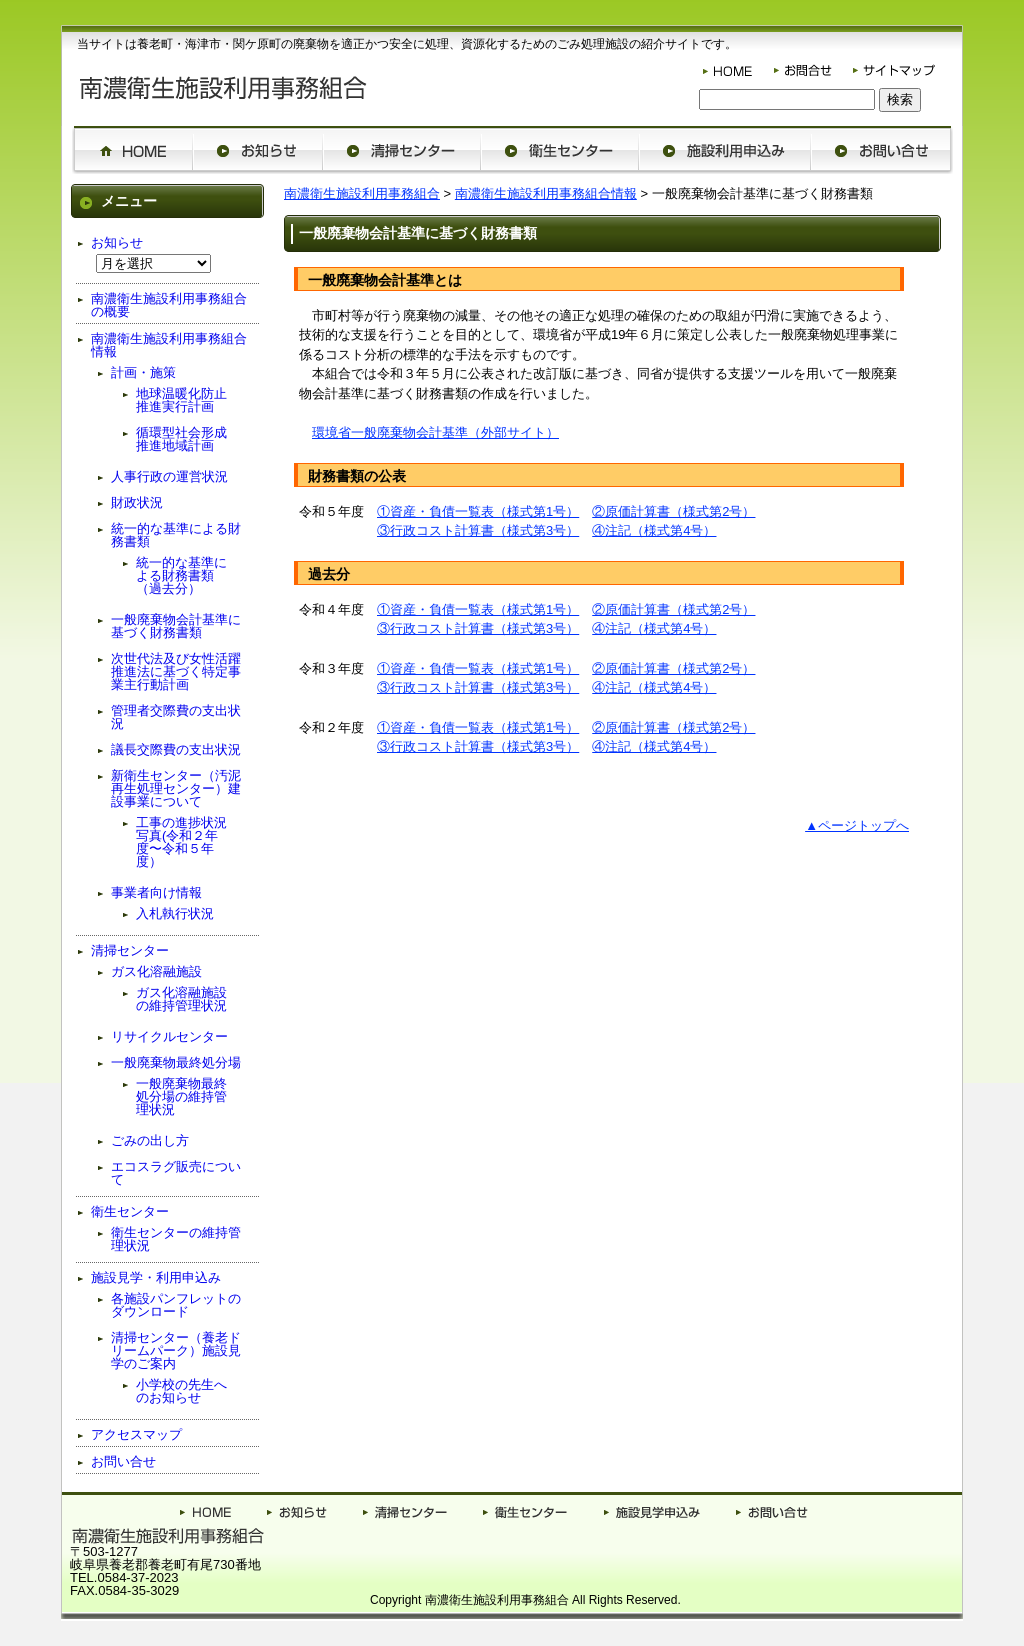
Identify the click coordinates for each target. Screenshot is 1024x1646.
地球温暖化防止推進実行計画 (181, 400)
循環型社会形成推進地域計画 (181, 439)
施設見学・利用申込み (156, 1277)
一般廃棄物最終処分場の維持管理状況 (181, 1096)
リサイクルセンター (169, 1036)
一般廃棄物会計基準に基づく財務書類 (176, 626)
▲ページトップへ (857, 825)
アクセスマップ (136, 1434)
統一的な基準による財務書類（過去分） (181, 575)
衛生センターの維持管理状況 (176, 1239)
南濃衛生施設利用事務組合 (362, 193)
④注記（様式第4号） (654, 530)
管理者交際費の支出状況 (176, 717)
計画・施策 (143, 372)
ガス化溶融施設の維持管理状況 (181, 999)
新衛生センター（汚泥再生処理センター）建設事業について (176, 788)
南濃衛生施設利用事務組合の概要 (169, 305)
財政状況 (137, 502)
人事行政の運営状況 (169, 476)
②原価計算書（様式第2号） (673, 511)
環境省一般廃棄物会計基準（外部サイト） (435, 432)
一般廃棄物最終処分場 (176, 1062)
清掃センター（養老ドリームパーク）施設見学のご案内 (176, 1350)
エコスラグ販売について (176, 1173)
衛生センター (130, 1211)
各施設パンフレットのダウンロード (176, 1305)
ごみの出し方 (150, 1140)
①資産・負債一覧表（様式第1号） (478, 511)
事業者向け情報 (156, 892)
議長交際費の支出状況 (176, 749)
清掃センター (130, 950)
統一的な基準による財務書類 (176, 535)
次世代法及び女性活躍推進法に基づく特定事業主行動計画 (176, 671)
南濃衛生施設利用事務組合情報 (546, 193)
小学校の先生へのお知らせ (181, 1391)
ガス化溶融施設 (156, 971)
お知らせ (117, 242)
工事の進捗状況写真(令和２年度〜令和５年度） (181, 842)
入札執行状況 (175, 913)
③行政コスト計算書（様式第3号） (478, 530)
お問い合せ (123, 1461)
